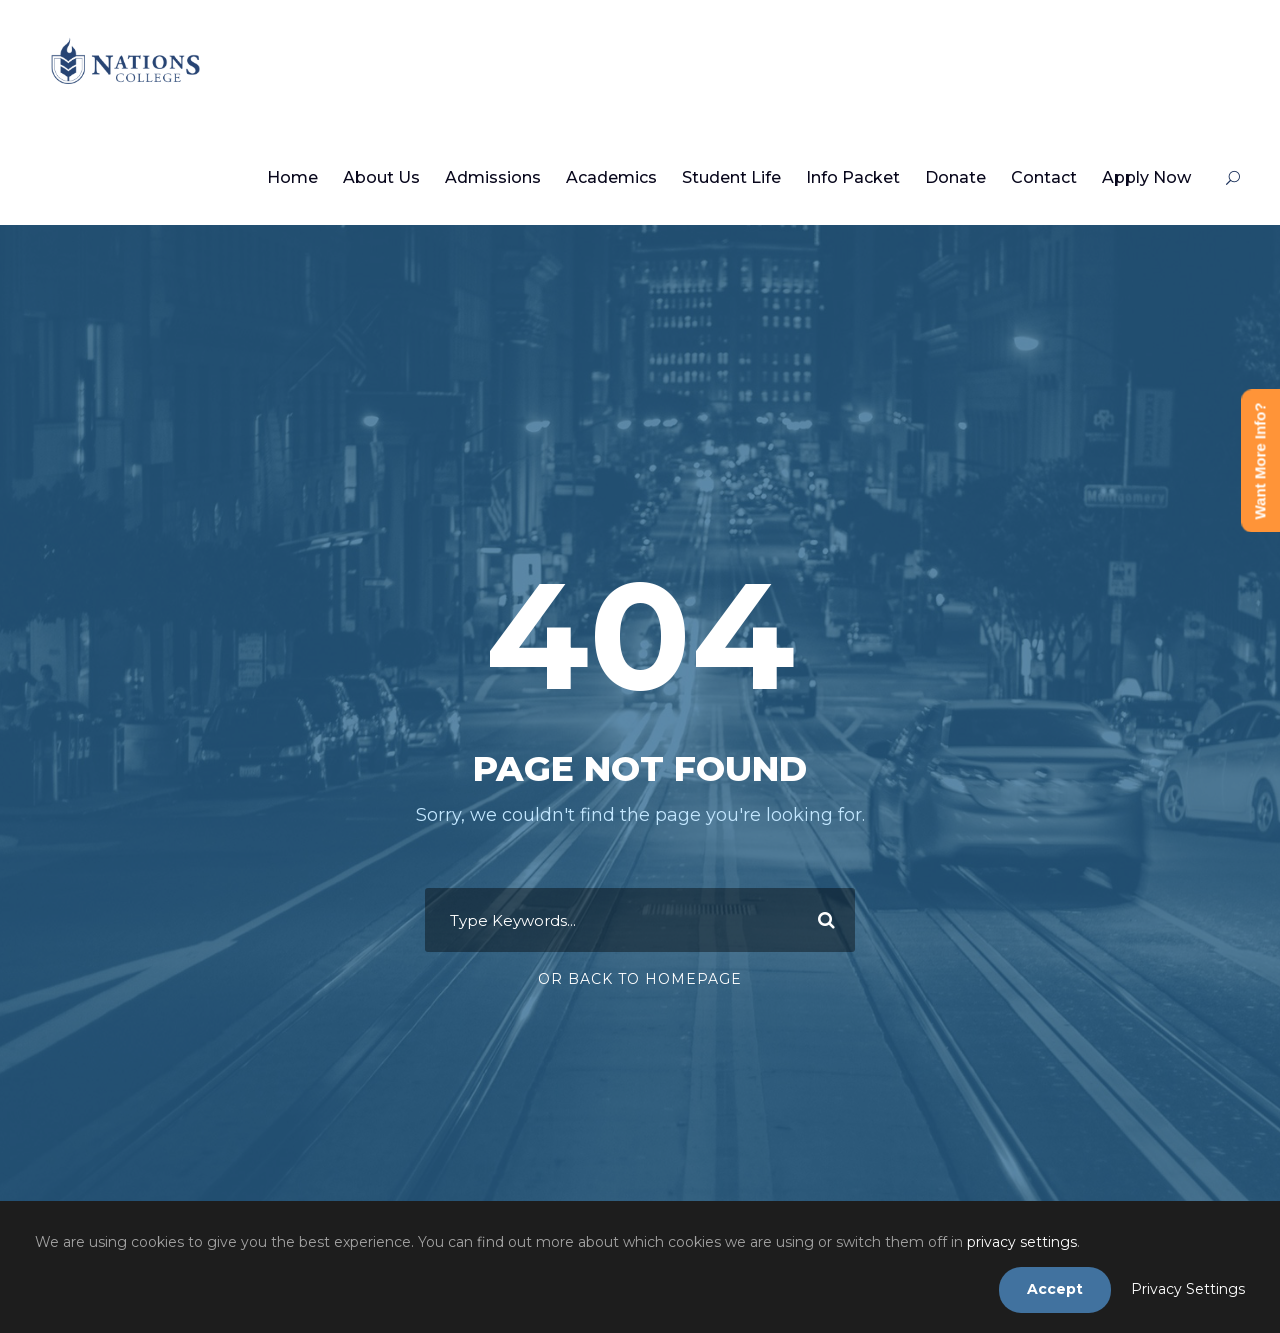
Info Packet (853, 177)
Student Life (731, 177)
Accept (1055, 1289)
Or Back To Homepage (640, 979)
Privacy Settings (1188, 1289)
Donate (955, 177)
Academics (611, 177)
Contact (1044, 177)
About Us (381, 177)
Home (292, 177)
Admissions (493, 177)
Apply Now (1146, 177)
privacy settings (1022, 1242)
